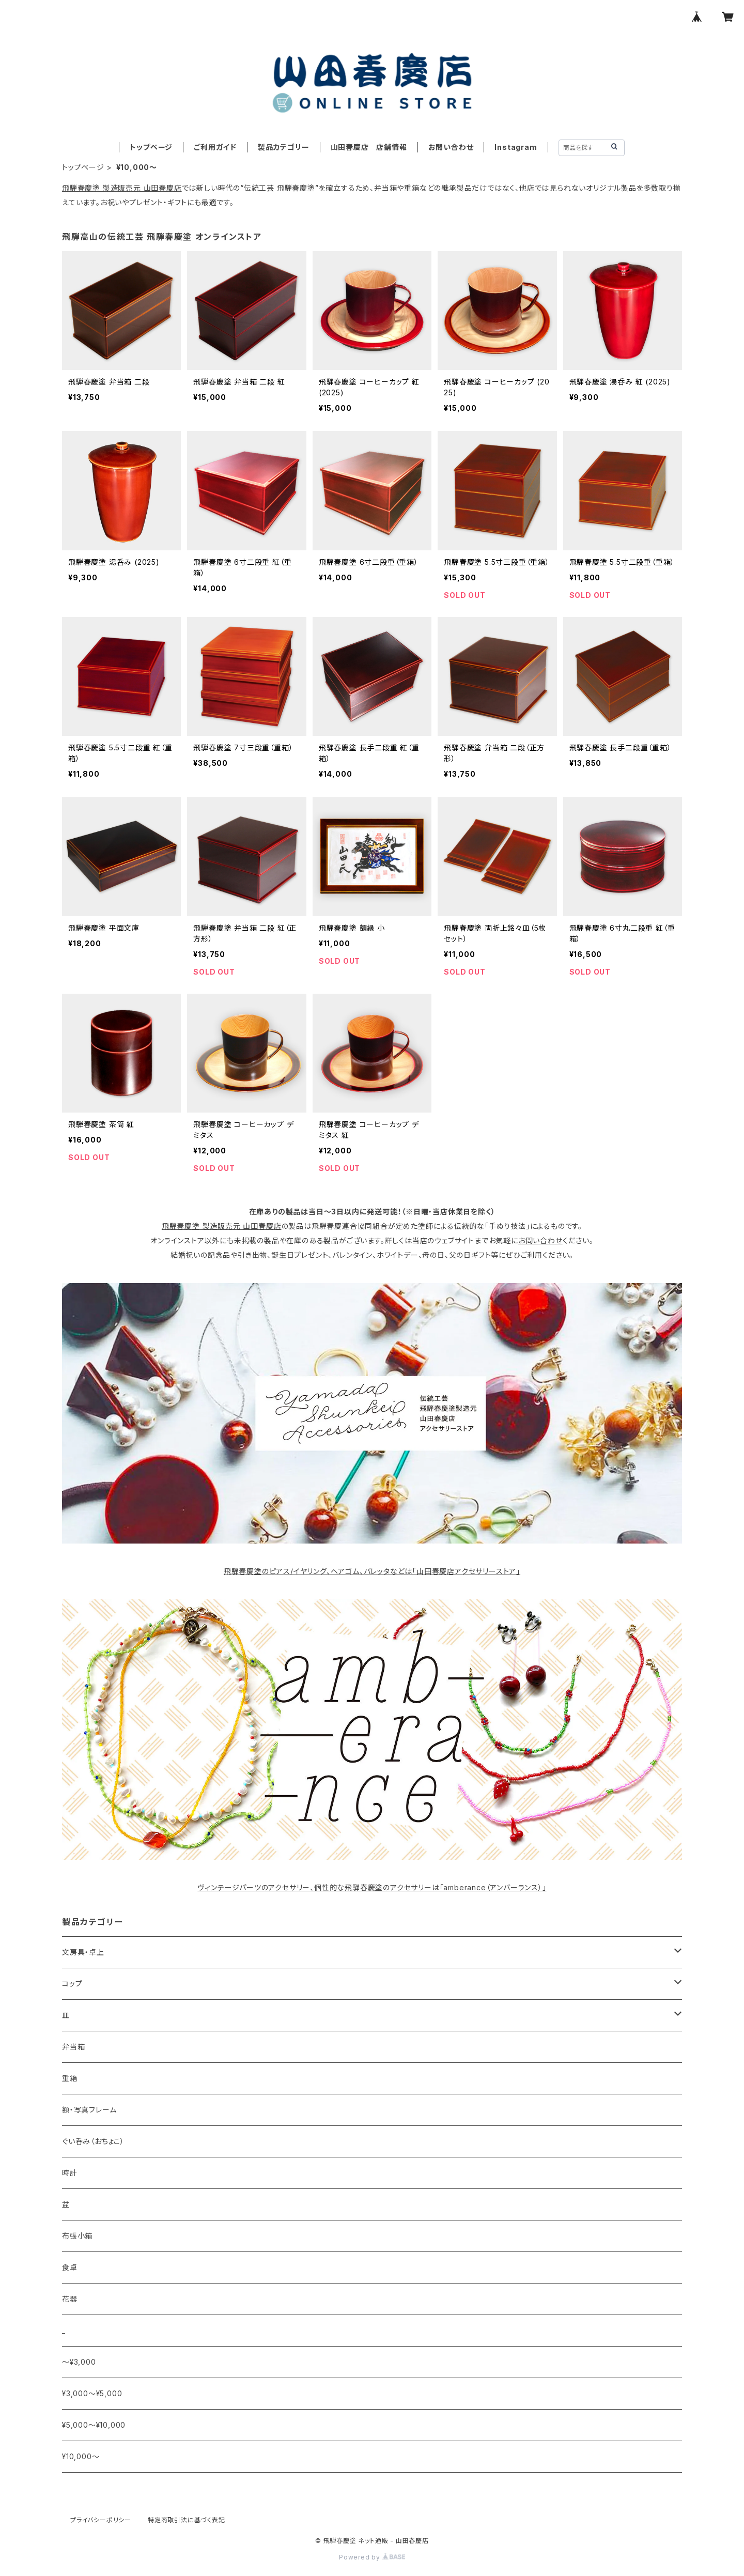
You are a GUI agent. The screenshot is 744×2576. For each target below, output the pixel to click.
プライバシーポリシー (100, 2520)
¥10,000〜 (80, 2456)
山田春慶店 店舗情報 (369, 147)
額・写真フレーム (89, 2109)
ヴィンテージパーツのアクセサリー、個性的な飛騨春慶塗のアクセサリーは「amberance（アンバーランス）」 (371, 1887)
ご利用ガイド (215, 147)
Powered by (372, 2557)
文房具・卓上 (83, 1952)
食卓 (70, 2267)
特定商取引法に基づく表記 (186, 2520)
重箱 (70, 2078)
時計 (70, 2172)
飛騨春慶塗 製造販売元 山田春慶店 (122, 187)
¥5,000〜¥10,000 (94, 2424)
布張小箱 (77, 2235)
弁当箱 (73, 2046)
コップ (72, 1983)
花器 (70, 2298)
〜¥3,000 (79, 2361)
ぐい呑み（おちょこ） (93, 2141)
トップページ (151, 147)
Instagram (515, 147)
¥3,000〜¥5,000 (92, 2393)
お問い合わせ (451, 147)
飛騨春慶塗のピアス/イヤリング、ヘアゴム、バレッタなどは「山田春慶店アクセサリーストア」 (372, 1571)
